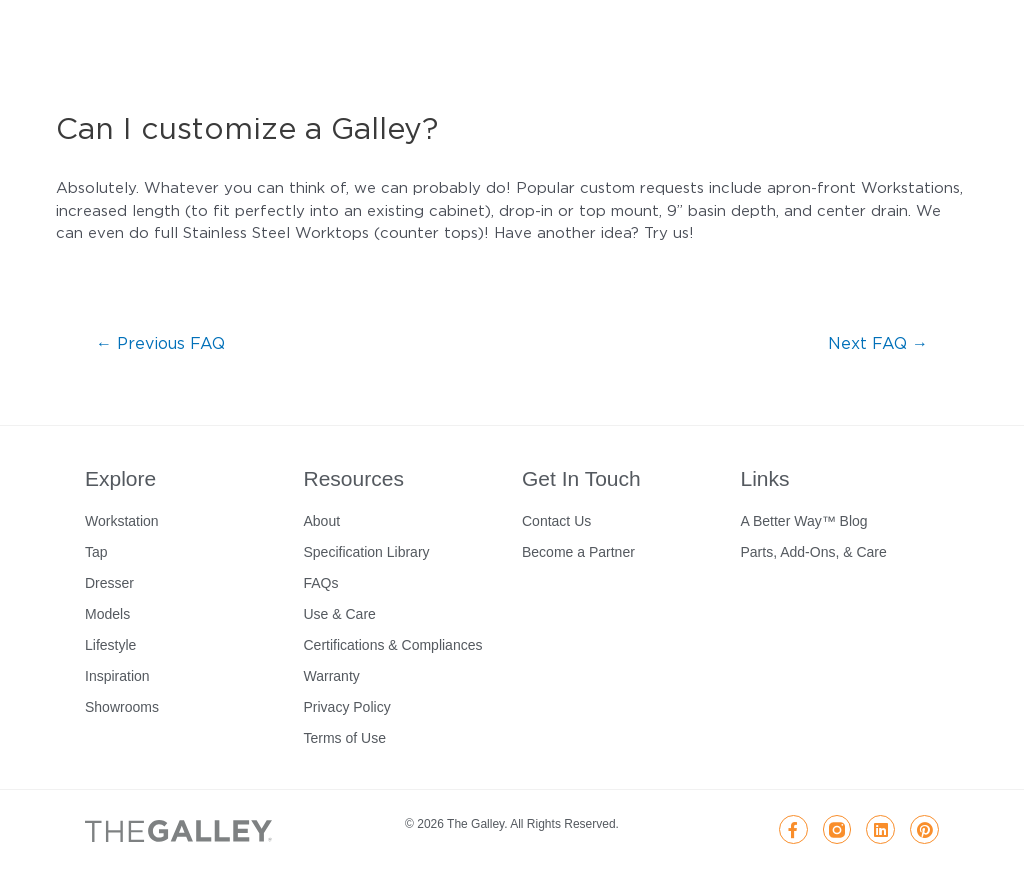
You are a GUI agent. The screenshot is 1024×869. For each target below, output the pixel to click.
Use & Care (340, 614)
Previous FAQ (160, 343)
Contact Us (556, 521)
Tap (96, 552)
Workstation (122, 521)
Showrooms (122, 707)
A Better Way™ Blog (804, 521)
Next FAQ (878, 343)
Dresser (109, 583)
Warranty (332, 676)
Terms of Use (345, 738)
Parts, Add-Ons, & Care (814, 552)
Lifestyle (110, 645)
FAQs (321, 583)
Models (107, 614)
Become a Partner (578, 552)
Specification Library (367, 552)
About (322, 521)
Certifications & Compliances (393, 645)
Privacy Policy (347, 707)
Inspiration (117, 676)
